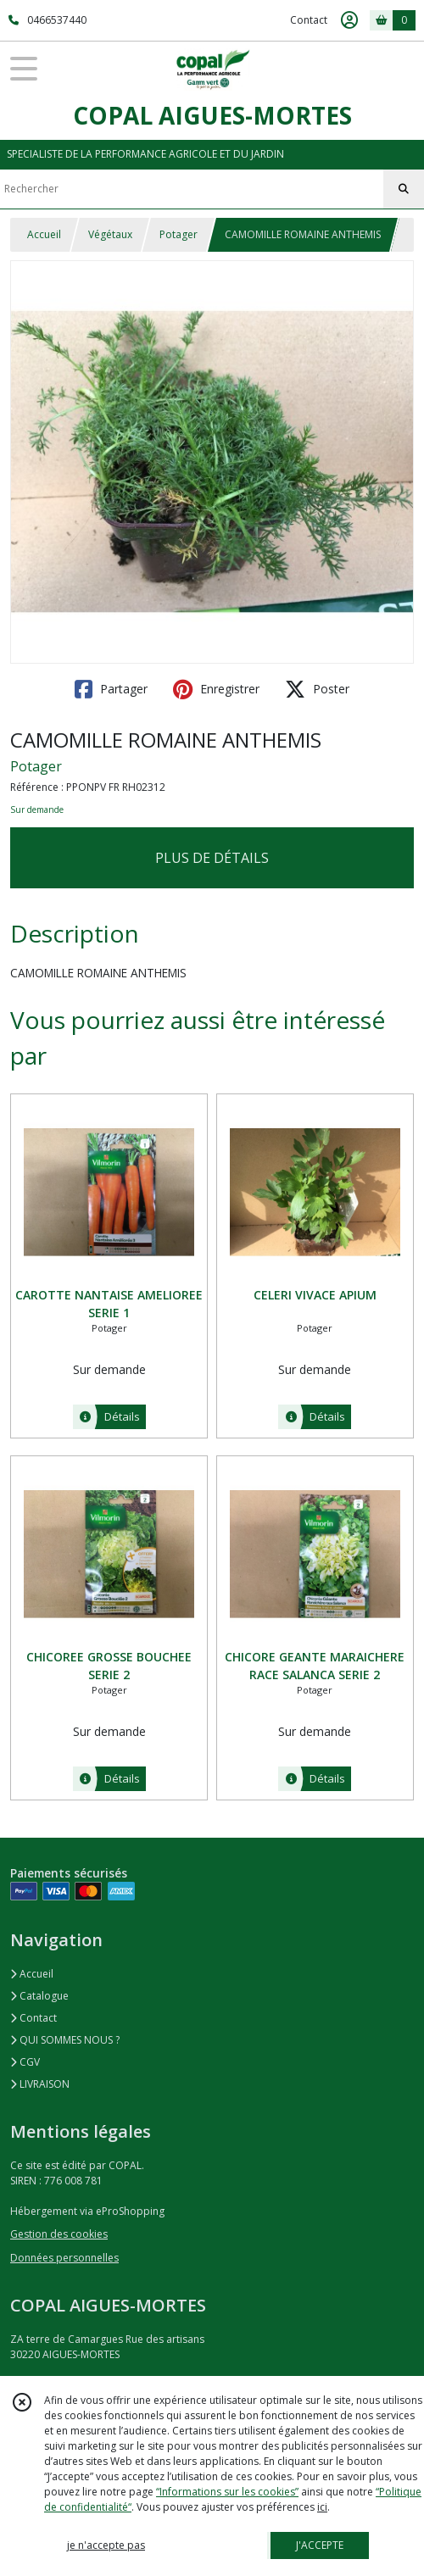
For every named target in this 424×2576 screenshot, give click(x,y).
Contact (308, 20)
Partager (111, 689)
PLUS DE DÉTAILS (212, 857)
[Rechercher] (403, 189)
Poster (317, 689)
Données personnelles (64, 2258)
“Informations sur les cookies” (227, 2491)
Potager (178, 234)
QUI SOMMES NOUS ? (65, 2040)
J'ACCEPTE (319, 2545)
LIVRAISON (40, 2084)
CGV (25, 2062)
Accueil (44, 234)
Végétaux (110, 234)
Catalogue (39, 1996)
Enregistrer (216, 689)
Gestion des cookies (59, 2234)
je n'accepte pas (106, 2545)
